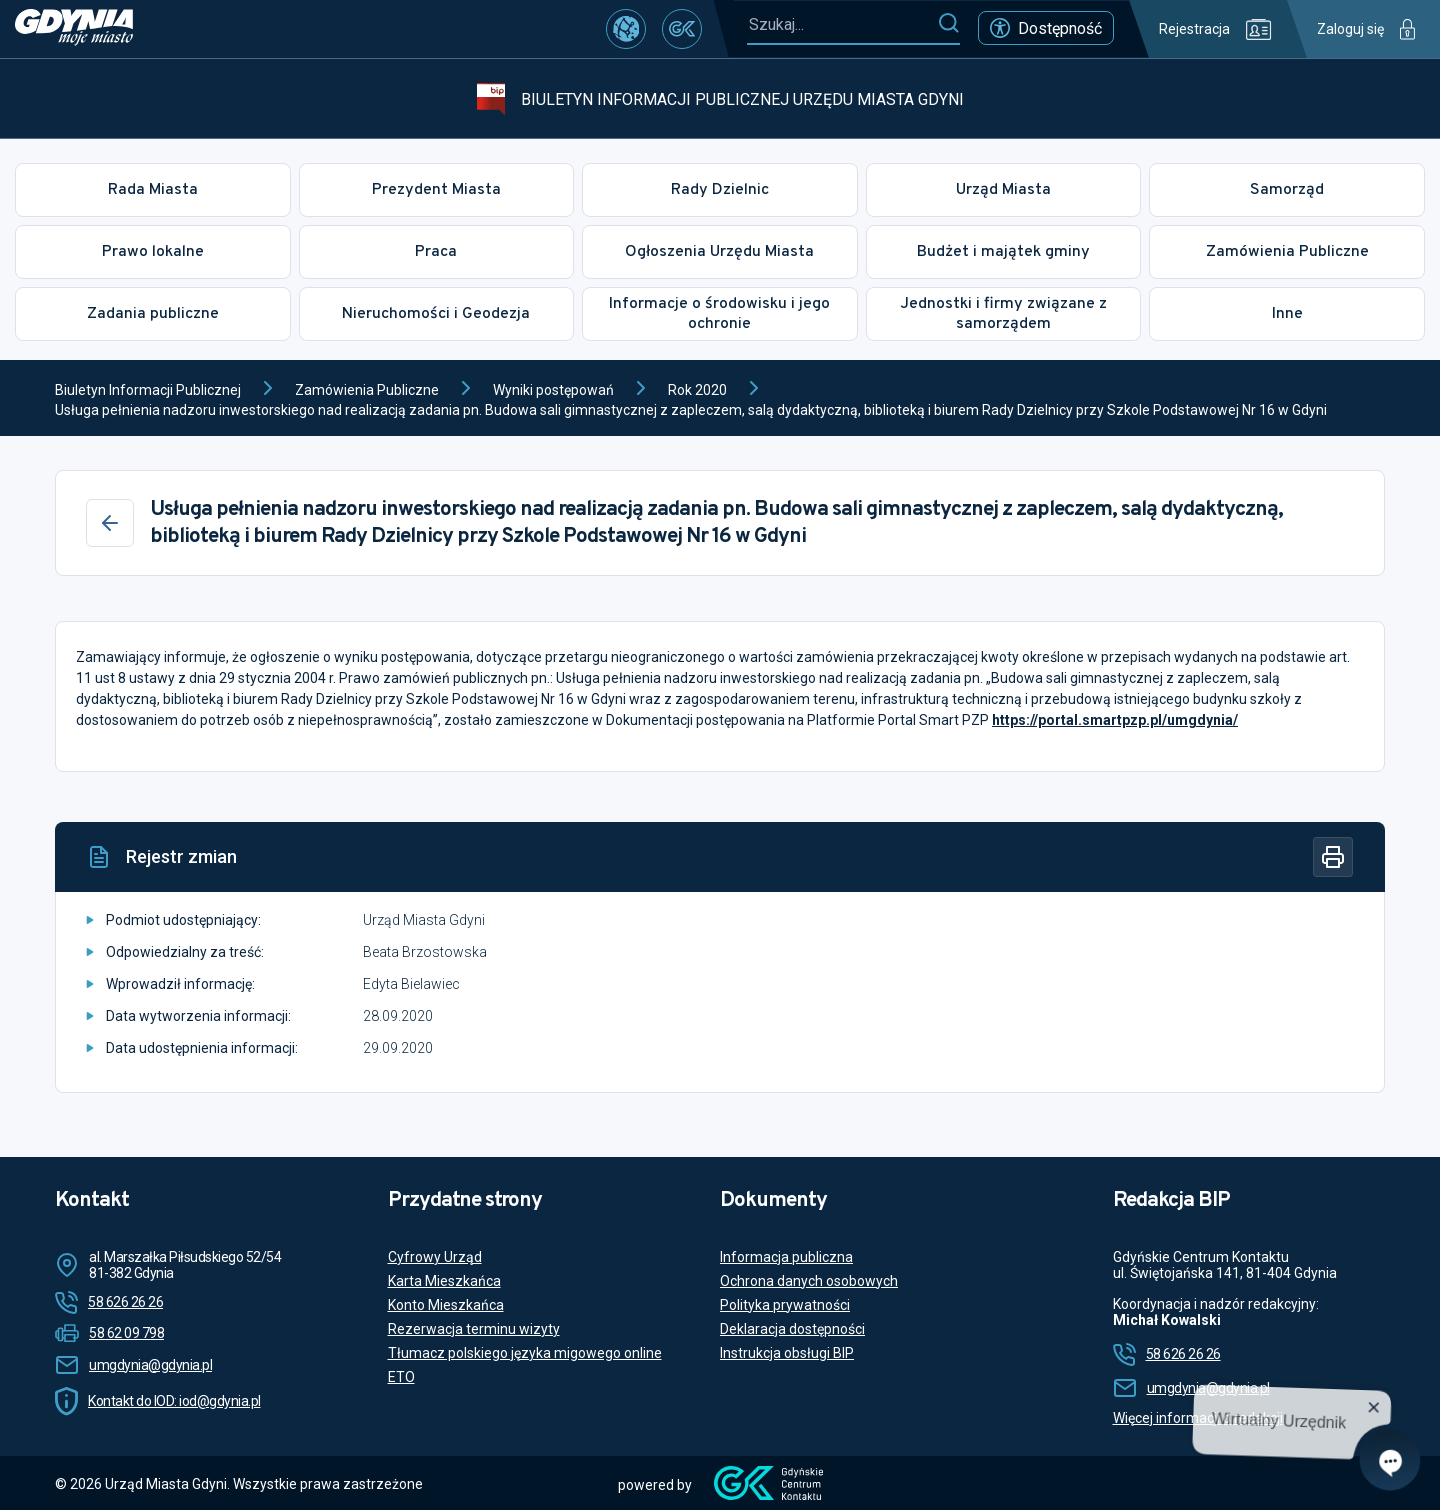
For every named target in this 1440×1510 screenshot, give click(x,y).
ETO (401, 1377)
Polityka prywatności (785, 1305)
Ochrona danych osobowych (809, 1281)
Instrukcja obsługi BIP (787, 1353)
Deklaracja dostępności (792, 1329)
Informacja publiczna (786, 1257)
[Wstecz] (110, 523)
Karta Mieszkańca (444, 1281)
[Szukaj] (948, 24)
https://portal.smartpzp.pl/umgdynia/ (1115, 720)
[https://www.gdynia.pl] (74, 29)
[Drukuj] (1333, 857)
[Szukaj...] (842, 24)
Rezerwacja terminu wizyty (474, 1329)
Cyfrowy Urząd (435, 1257)
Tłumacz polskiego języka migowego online (525, 1353)
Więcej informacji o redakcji (1198, 1418)
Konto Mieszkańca (446, 1305)
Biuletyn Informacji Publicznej (148, 390)
